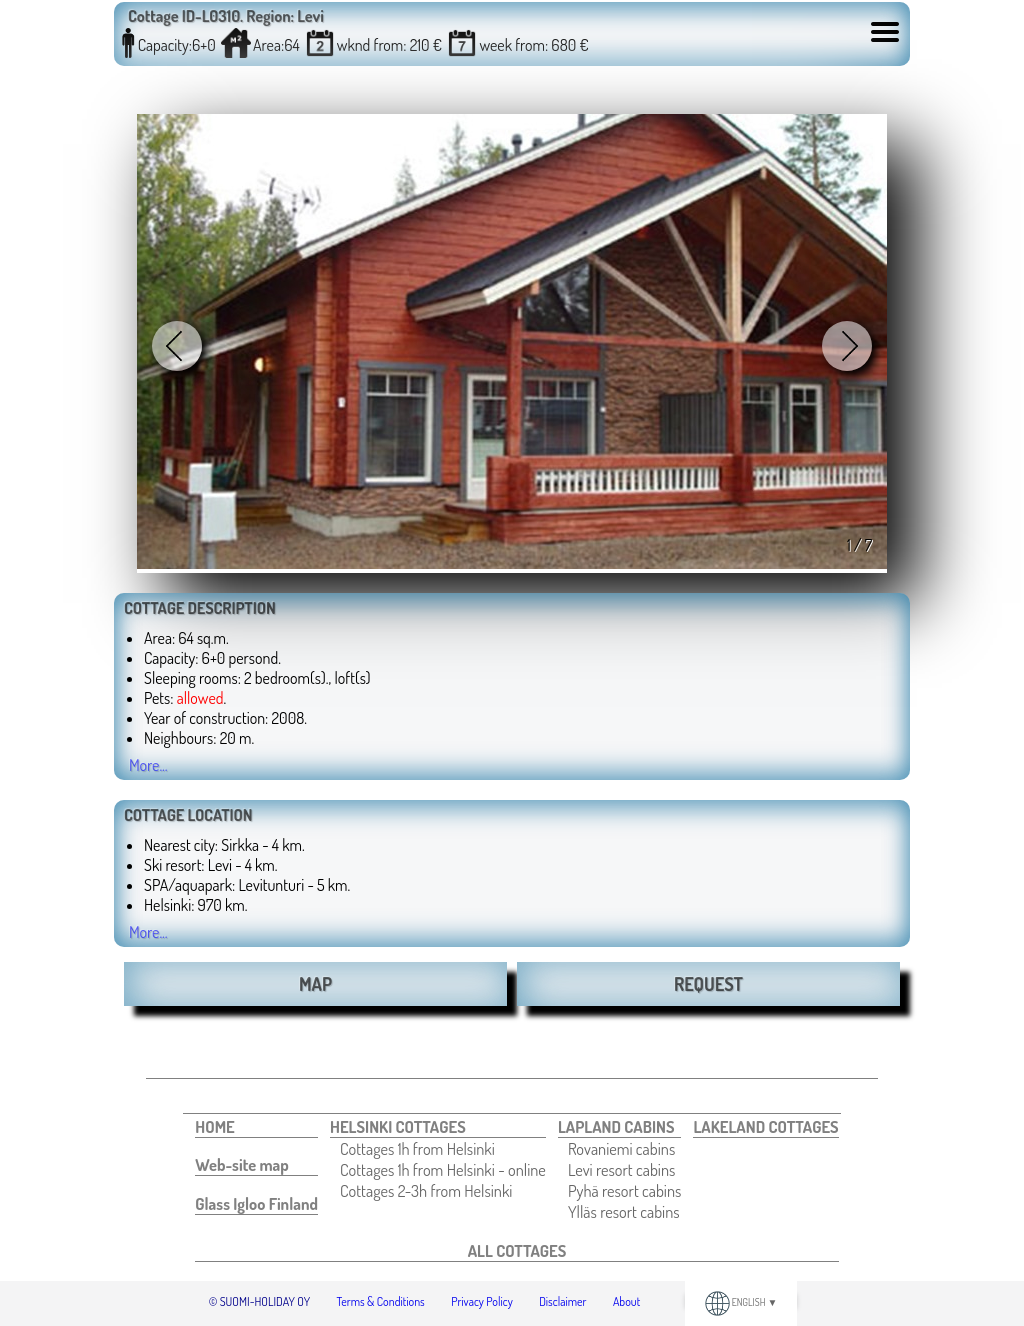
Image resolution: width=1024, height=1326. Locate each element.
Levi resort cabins (621, 1169)
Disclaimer (562, 1301)
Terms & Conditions (381, 1301)
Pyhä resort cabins (625, 1190)
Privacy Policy (482, 1301)
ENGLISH (741, 1302)
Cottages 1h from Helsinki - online (443, 1169)
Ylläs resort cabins (624, 1211)
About (626, 1301)
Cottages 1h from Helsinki (417, 1148)
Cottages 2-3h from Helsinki (426, 1190)
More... (148, 765)
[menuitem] (256, 1127)
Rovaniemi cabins (621, 1148)
